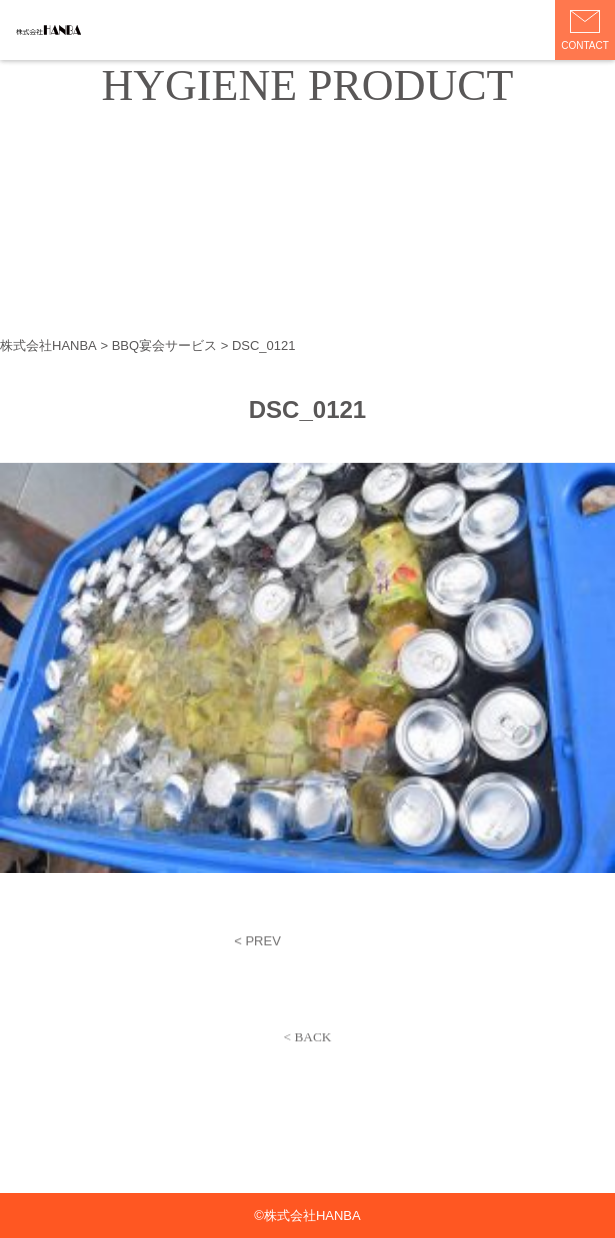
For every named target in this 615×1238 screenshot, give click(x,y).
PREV (262, 943)
